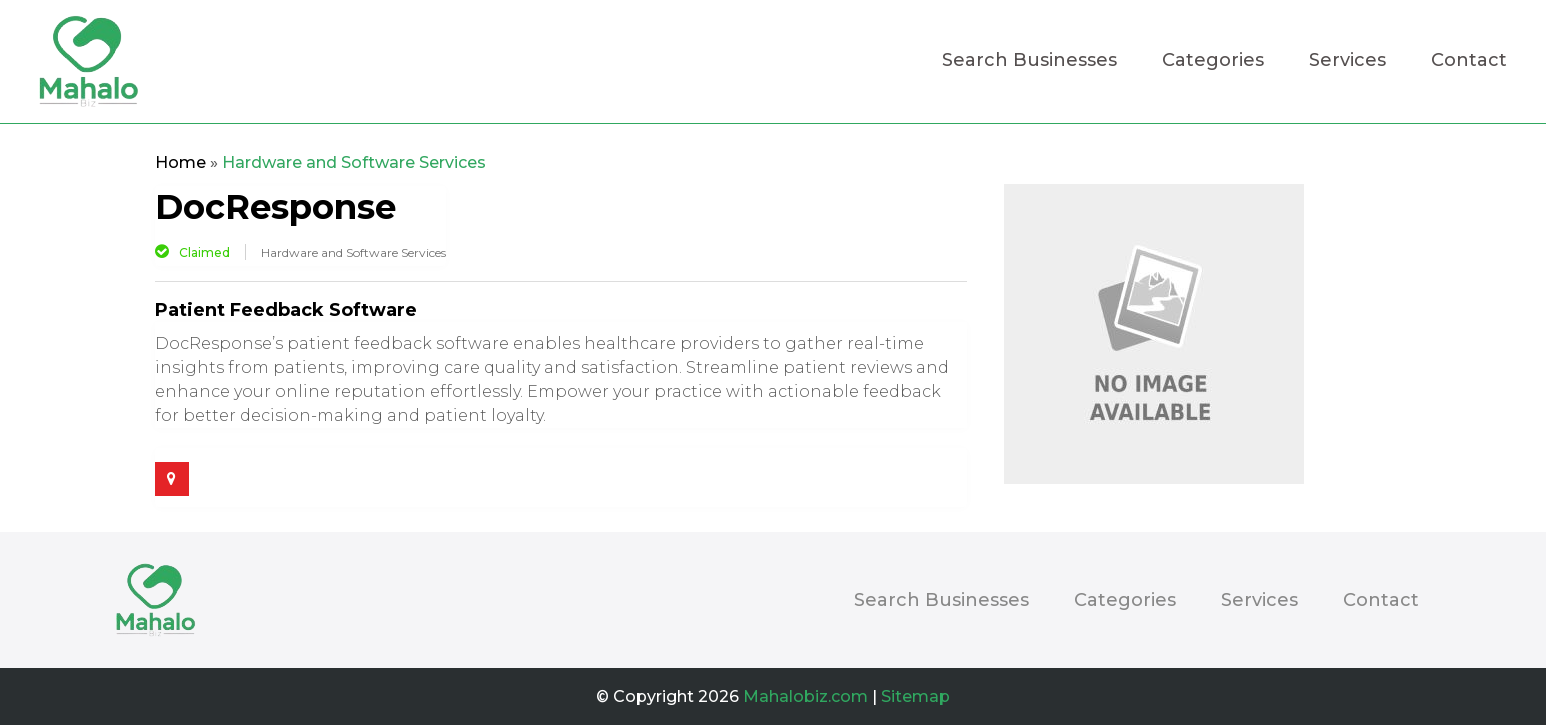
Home (180, 162)
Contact (1469, 62)
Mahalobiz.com (805, 696)
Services (1347, 62)
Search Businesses (1029, 62)
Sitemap (915, 696)
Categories (1213, 62)
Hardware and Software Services (354, 162)
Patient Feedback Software (286, 310)
